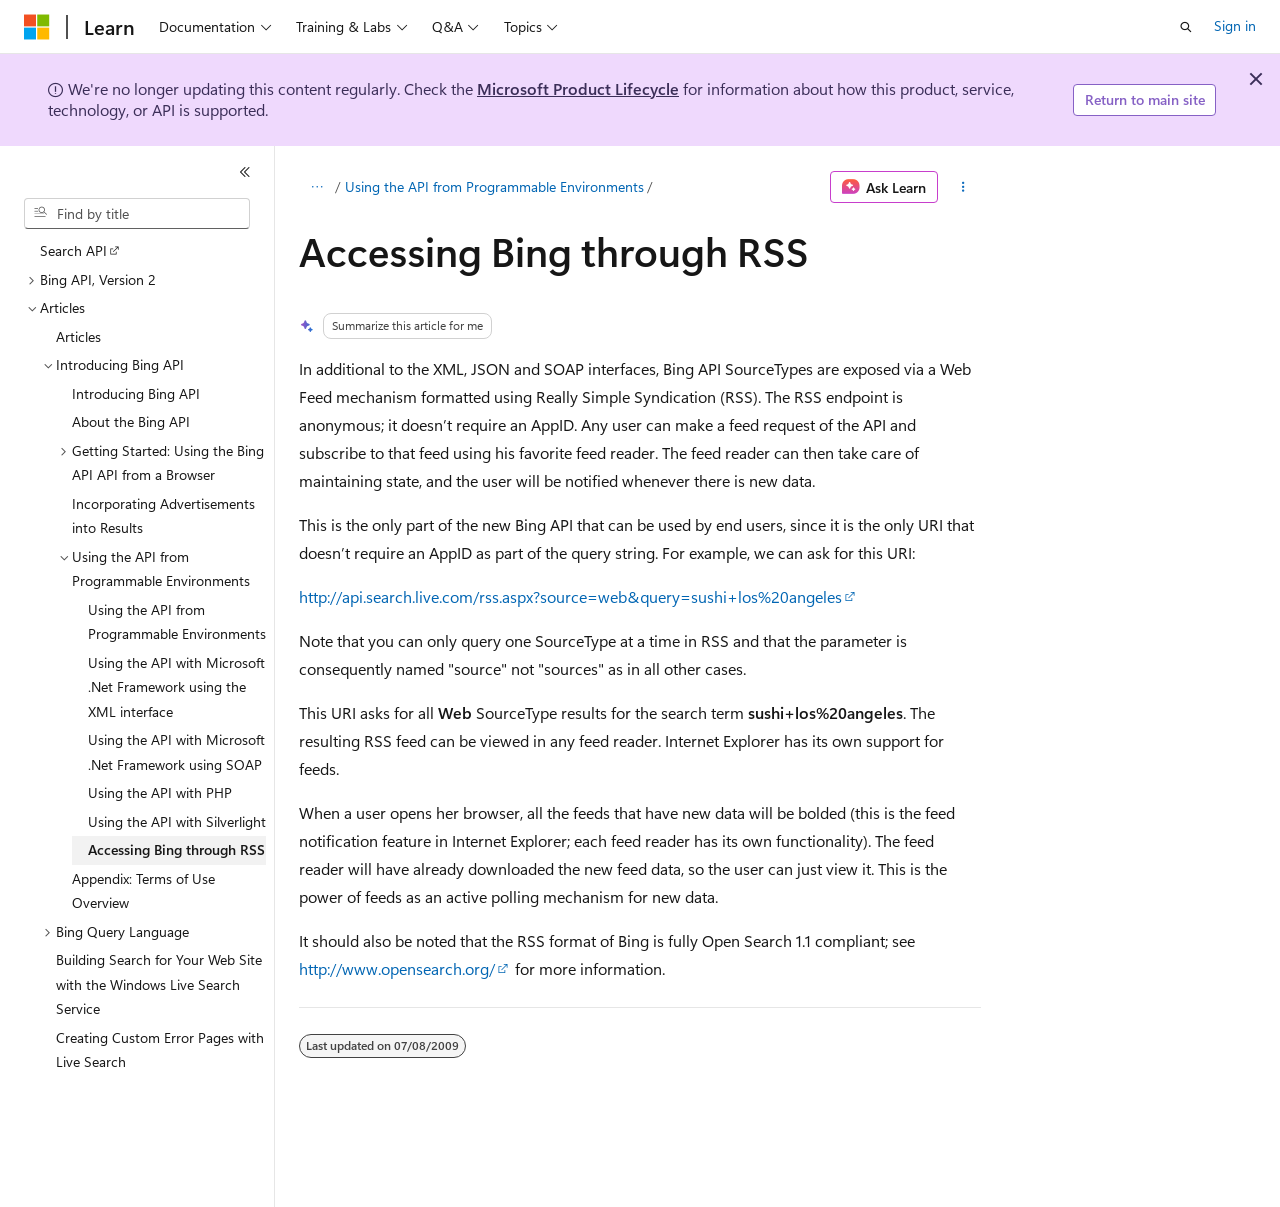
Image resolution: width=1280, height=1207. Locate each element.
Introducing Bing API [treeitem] (136, 393)
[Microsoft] (37, 27)
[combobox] (137, 214)
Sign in (1235, 25)
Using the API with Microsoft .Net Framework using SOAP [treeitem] (176, 752)
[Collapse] (245, 172)
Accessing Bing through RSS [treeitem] (176, 849)
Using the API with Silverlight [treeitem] (177, 821)
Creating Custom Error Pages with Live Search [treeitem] (160, 1050)
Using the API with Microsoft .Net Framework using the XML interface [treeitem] (176, 687)
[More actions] (963, 187)
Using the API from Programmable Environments (494, 186)
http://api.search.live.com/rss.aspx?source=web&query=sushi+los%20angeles (570, 596)
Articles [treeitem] (78, 336)
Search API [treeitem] (73, 250)
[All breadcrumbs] (316, 187)
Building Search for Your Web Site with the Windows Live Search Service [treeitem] (159, 984)
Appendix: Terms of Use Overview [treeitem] (143, 891)
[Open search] (1186, 27)
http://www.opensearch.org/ (397, 968)
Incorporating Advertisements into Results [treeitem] (163, 516)
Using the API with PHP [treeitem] (160, 792)
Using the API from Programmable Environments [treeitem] (177, 622)
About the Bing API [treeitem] (131, 421)
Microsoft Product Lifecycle (578, 88)
